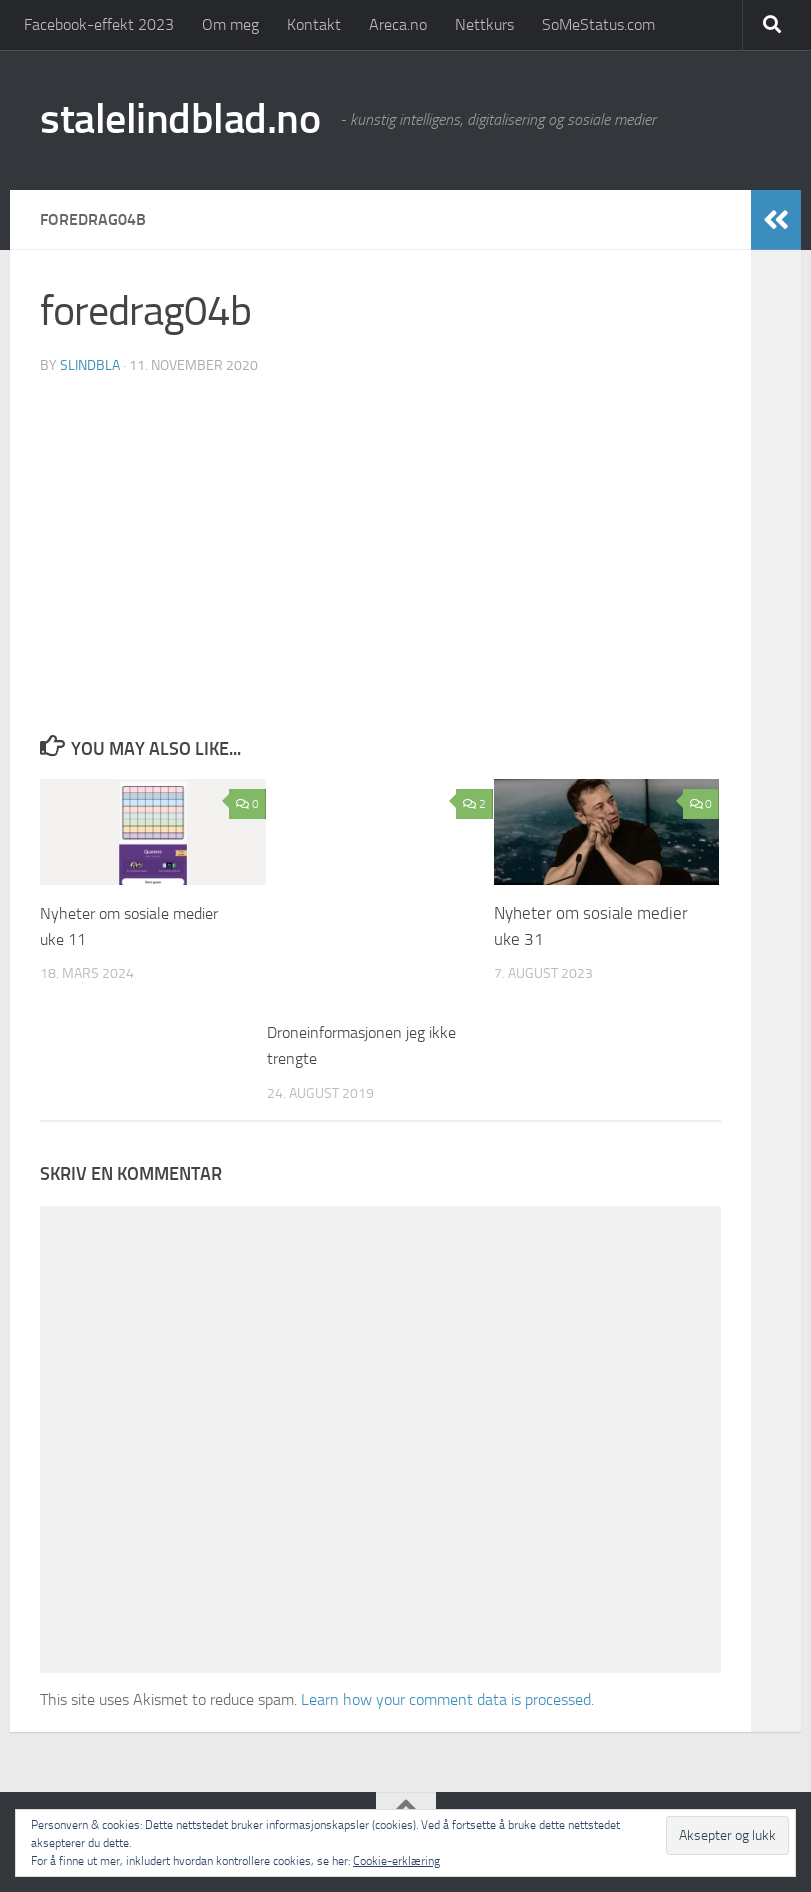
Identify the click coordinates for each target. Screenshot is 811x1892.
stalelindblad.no (180, 119)
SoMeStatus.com (598, 24)
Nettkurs (484, 24)
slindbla (90, 364)
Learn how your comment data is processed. (447, 1698)
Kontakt (314, 24)
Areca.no (398, 24)
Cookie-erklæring (396, 1861)
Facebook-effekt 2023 (99, 24)
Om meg (230, 24)
